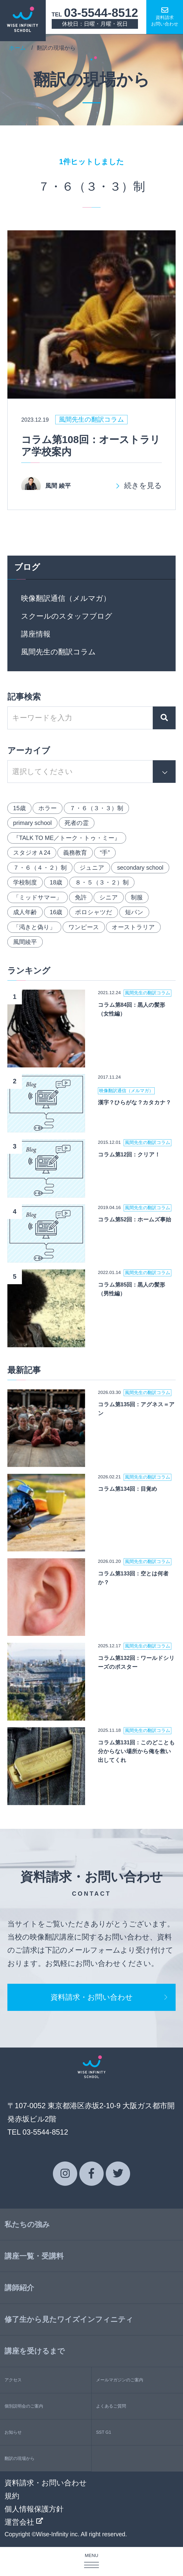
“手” (105, 852)
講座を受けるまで (35, 2351)
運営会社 (24, 2522)
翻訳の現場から (20, 2458)
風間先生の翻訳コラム (58, 652)
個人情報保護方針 (34, 2509)
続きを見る (143, 485)
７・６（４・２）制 (40, 867)
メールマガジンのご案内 (119, 2380)
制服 (137, 897)
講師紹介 (19, 2288)
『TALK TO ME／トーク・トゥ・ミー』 (67, 837)
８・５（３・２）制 (102, 882)
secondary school (140, 867)
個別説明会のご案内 (24, 2406)
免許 (81, 897)
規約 (12, 2496)
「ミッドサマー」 (37, 897)
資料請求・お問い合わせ (92, 1997)
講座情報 (36, 634)
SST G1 (103, 2432)
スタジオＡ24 (32, 852)
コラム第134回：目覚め (127, 1489)
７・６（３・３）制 (96, 808)
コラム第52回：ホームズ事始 (134, 1219)
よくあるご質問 (111, 2406)
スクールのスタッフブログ (66, 616)
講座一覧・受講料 (34, 2256)
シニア (108, 897)
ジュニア (92, 867)
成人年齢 (25, 912)
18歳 (56, 882)
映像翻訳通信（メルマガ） (66, 598)
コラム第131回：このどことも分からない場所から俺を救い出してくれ (136, 1751)
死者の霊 (77, 822)
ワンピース (83, 927)
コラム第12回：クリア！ (129, 1154)
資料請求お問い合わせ (164, 16)
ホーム (17, 48)
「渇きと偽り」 (34, 927)
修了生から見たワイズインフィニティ (69, 2319)
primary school (32, 822)
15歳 (19, 808)
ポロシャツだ (93, 912)
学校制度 (25, 882)
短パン (134, 912)
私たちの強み (27, 2224)
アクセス (13, 2380)
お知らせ (13, 2432)
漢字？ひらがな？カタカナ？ (134, 1102)
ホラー (47, 808)
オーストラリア (133, 927)
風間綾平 (25, 941)
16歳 (56, 912)
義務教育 (75, 852)
